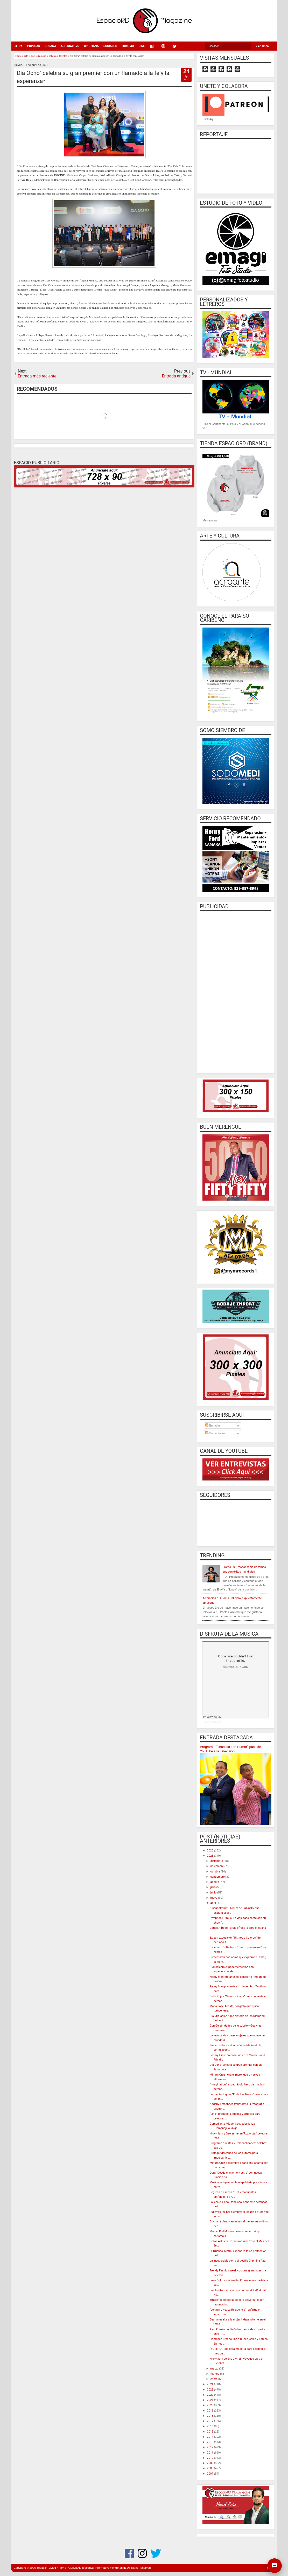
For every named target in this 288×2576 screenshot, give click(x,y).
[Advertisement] (235, 991)
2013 (210, 2442)
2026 (210, 1850)
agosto (215, 1882)
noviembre (217, 1866)
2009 (210, 2463)
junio (213, 1892)
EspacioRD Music (212, 1722)
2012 (210, 2447)
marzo (214, 2368)
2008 (210, 2468)
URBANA (50, 46)
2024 (210, 2384)
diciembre (217, 1861)
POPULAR (33, 46)
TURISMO (127, 46)
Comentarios (215, 1433)
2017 (210, 2421)
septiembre (218, 1876)
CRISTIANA (91, 46)
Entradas (213, 1425)
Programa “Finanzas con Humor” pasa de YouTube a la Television (230, 1749)
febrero (215, 2373)
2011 (210, 2452)
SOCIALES (110, 46)
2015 (210, 2431)
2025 (210, 1855)
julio (213, 1887)
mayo (214, 1897)
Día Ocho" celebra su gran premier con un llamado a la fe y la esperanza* (93, 77)
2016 (210, 2426)
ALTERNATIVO (70, 46)
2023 (210, 2389)
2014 (210, 2437)
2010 (210, 2458)
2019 (210, 2410)
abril (213, 1903)
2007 (210, 2473)
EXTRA (18, 46)
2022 (210, 2394)
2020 (210, 2405)
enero (214, 2379)
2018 (210, 2415)
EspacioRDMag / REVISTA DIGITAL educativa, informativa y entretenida (82, 2568)
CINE (141, 46)
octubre (215, 1871)
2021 (210, 2400)
